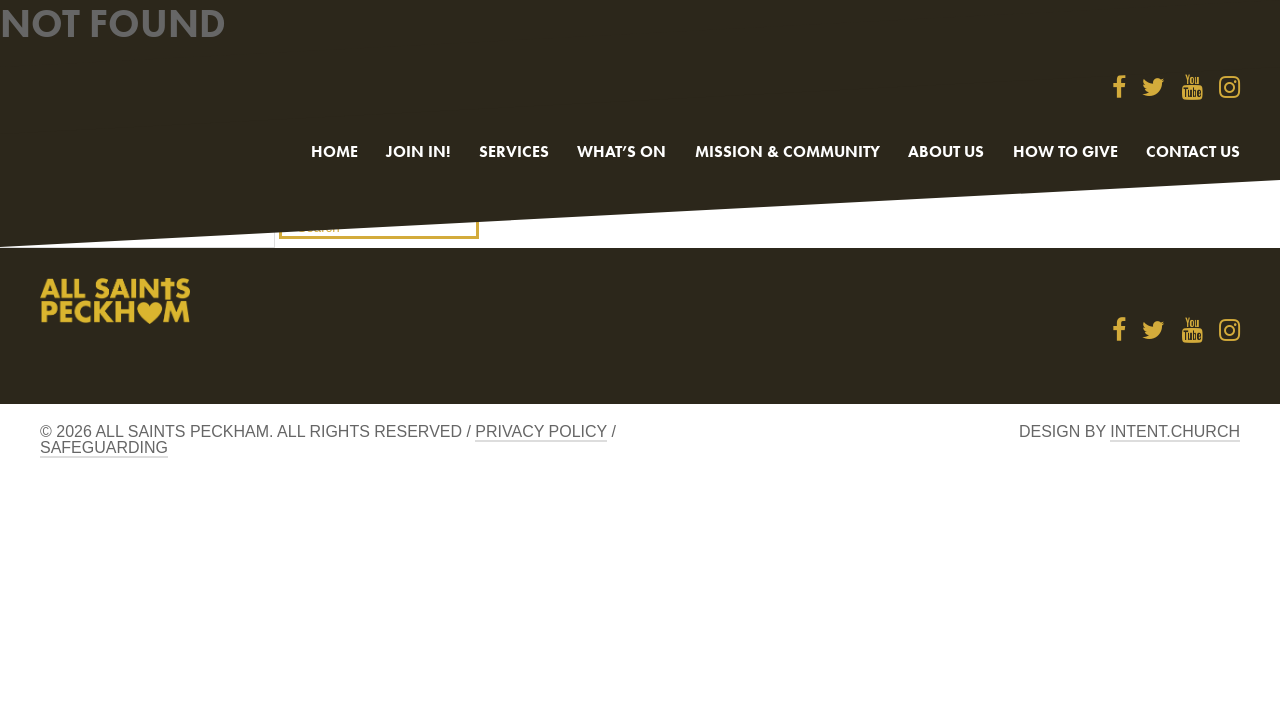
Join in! (418, 151)
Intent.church (1175, 431)
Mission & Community (787, 151)
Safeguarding (104, 447)
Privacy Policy (541, 431)
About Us (946, 151)
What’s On (621, 151)
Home (334, 151)
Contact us (1193, 151)
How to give (1065, 151)
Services (514, 151)
